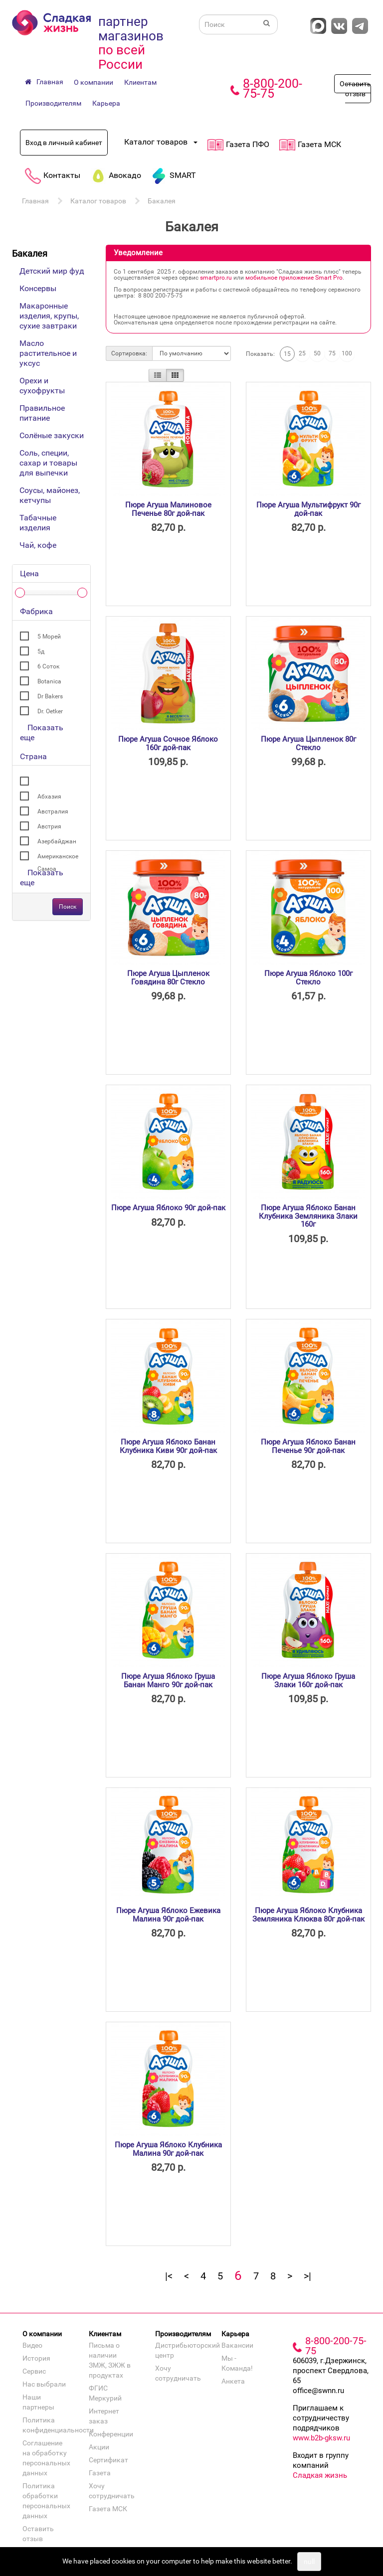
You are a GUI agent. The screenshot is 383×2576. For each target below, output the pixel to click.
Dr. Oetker (50, 711)
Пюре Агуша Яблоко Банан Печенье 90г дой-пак (308, 1446)
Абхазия (49, 796)
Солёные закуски (51, 435)
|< (169, 2276)
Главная (35, 201)
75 (332, 353)
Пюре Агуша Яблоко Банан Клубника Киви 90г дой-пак (168, 1446)
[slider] (20, 593)
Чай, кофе (37, 545)
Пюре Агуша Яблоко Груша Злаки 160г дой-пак (308, 1680)
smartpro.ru (216, 277)
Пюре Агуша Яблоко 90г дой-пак (168, 1207)
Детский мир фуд (51, 271)
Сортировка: (129, 353)
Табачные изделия (37, 522)
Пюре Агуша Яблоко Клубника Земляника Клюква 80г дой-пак (308, 1915)
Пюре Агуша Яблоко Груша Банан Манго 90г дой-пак (168, 1680)
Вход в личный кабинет (63, 143)
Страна (33, 756)
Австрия (49, 826)
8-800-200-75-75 (272, 88)
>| (307, 2276)
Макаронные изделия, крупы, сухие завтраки (49, 315)
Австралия (52, 811)
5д (40, 651)
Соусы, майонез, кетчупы (49, 495)
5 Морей (49, 636)
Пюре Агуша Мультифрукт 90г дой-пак (308, 509)
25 (302, 353)
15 (287, 353)
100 (347, 353)
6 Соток (48, 666)
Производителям (53, 103)
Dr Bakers (50, 696)
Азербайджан (56, 841)
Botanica (49, 681)
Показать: (260, 353)
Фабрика (36, 611)
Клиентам (140, 82)
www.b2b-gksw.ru (321, 2437)
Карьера (106, 103)
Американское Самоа (57, 858)
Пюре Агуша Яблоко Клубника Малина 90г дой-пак (168, 2149)
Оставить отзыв (355, 89)
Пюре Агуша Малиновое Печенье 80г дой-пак (168, 509)
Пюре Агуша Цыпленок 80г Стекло (308, 743)
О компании (93, 82)
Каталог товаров (98, 201)
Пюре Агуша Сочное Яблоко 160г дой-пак (168, 743)
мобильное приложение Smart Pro (294, 277)
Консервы (37, 288)
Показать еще (41, 732)
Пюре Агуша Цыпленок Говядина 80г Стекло (168, 977)
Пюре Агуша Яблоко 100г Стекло (308, 977)
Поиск (67, 906)
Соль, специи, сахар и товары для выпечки (48, 463)
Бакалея (162, 201)
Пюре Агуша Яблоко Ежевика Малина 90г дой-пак (168, 1915)
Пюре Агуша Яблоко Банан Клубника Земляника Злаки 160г (308, 1216)
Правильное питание (42, 413)
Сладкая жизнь (320, 2475)
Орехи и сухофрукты (42, 385)
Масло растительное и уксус (48, 353)
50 (317, 353)
